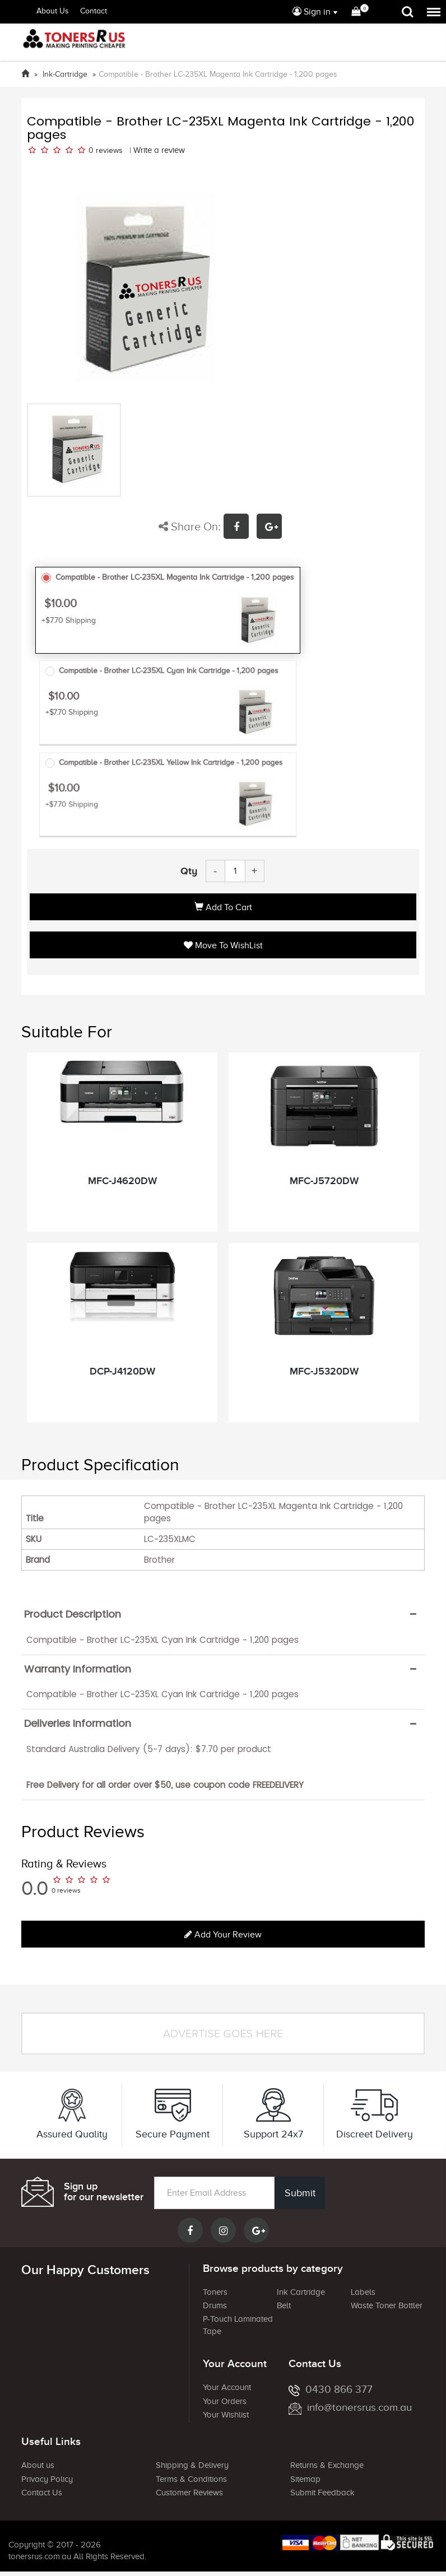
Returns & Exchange (327, 2465)
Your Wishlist (226, 2414)
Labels (363, 2292)
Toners (215, 2292)
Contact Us (41, 2492)
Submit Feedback (322, 2492)
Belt (284, 2305)
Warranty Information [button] (77, 1669)
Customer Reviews (189, 2492)
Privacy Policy (47, 2479)
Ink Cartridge (301, 2292)
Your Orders (225, 2401)
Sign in (311, 12)
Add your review (223, 1935)
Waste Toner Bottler (386, 2305)
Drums (215, 2305)
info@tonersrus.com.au (350, 2407)
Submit (300, 2192)
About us (37, 2465)
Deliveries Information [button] (77, 1723)
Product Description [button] (72, 1614)
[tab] (223, 1614)
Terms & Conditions (191, 2479)
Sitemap (305, 2479)
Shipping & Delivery (192, 2465)
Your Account (227, 2387)
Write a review (159, 150)
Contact (93, 11)
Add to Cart (223, 907)
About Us (52, 11)
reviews (109, 150)
